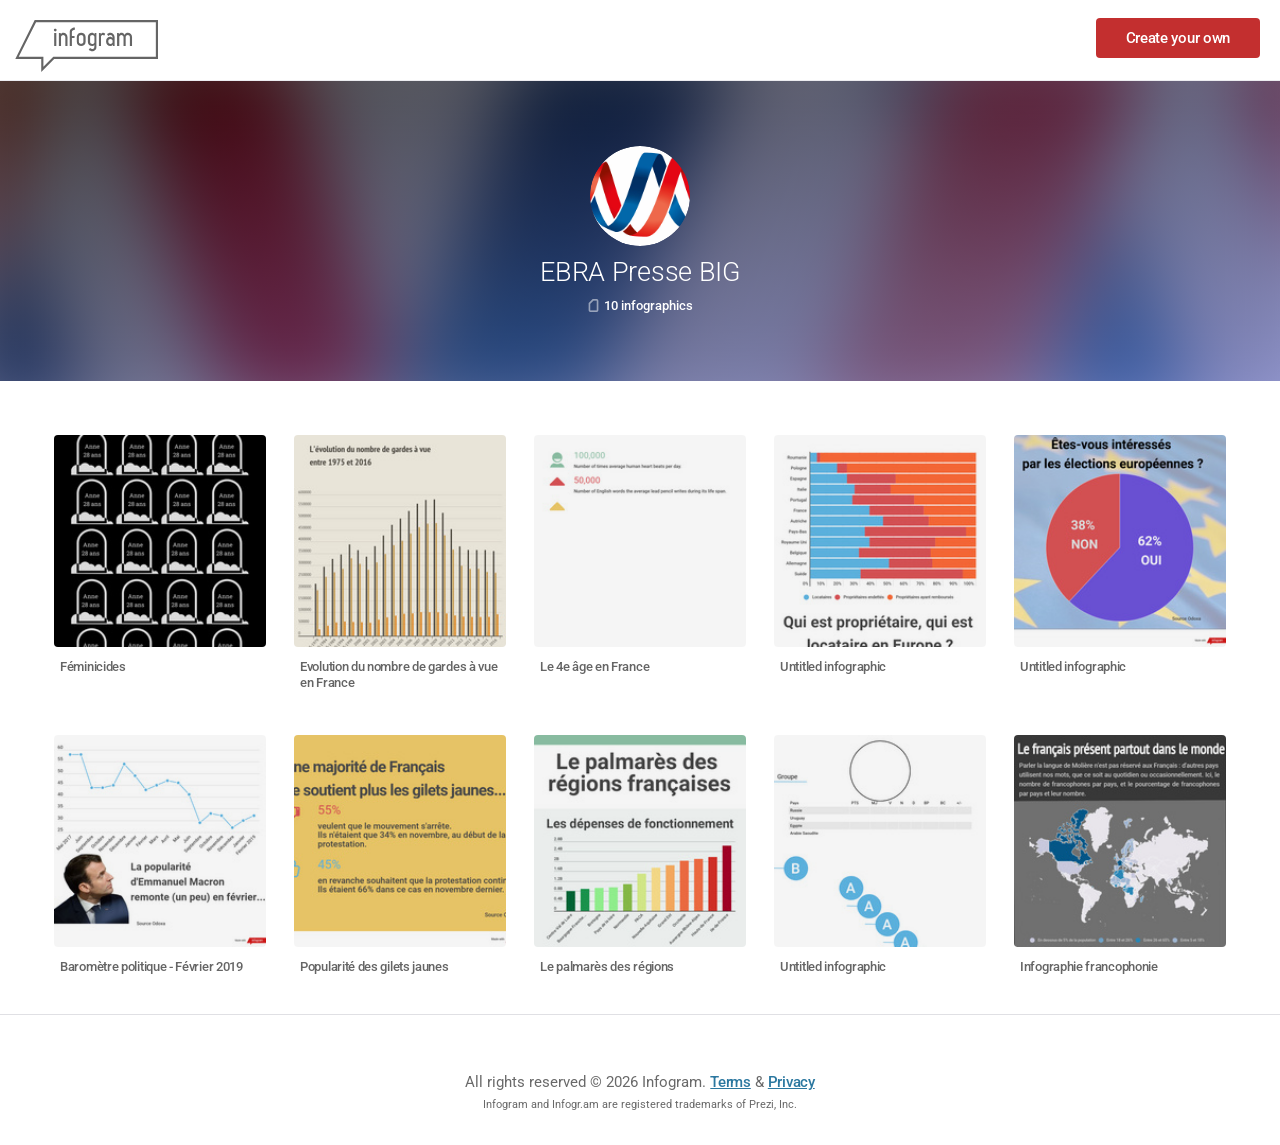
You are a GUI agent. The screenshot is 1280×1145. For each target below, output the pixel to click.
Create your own (1178, 38)
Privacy (791, 1082)
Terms (730, 1082)
